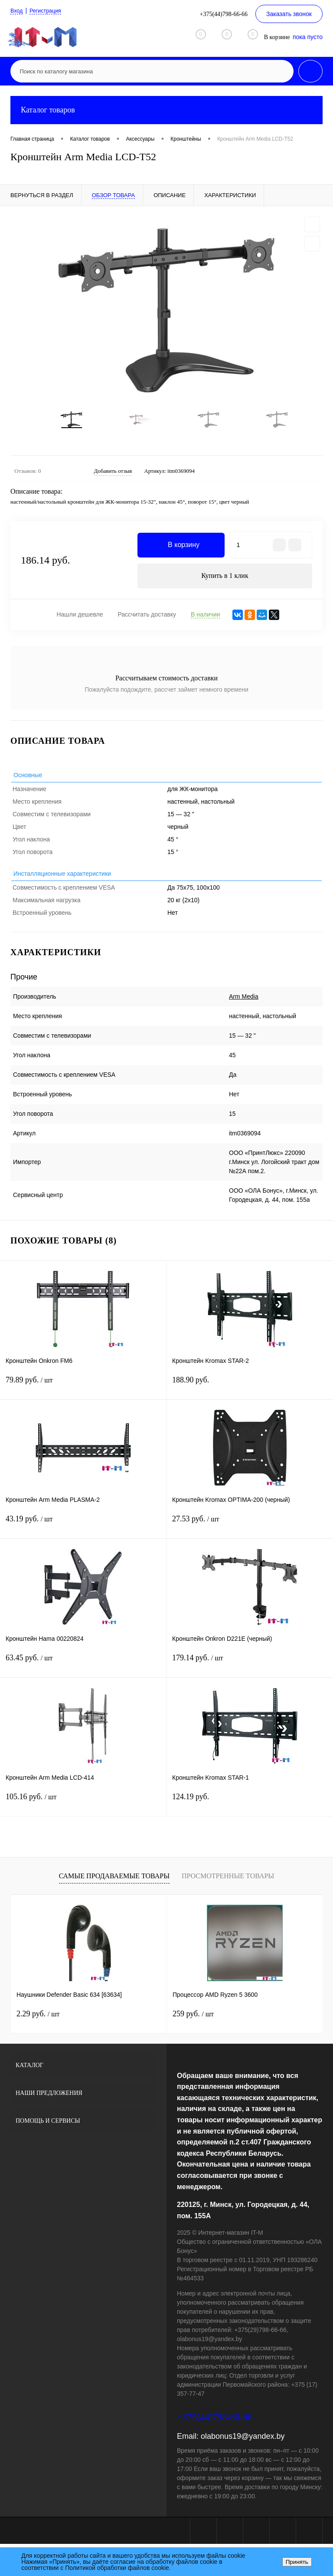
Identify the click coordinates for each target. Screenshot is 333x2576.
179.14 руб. (249, 1671)
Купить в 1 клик (224, 583)
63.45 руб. (83, 1671)
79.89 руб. (83, 1393)
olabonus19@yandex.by (242, 2444)
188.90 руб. (249, 1393)
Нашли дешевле (79, 622)
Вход (17, 10)
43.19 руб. (83, 1532)
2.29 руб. (37, 2021)
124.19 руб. (249, 1810)
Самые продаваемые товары (114, 1883)
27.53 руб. (249, 1532)
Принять (297, 2562)
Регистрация (49, 10)
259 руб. (193, 2021)
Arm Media (243, 1004)
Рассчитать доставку (147, 622)
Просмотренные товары (228, 1883)
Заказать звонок (289, 13)
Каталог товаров (166, 110)
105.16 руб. (83, 1810)
